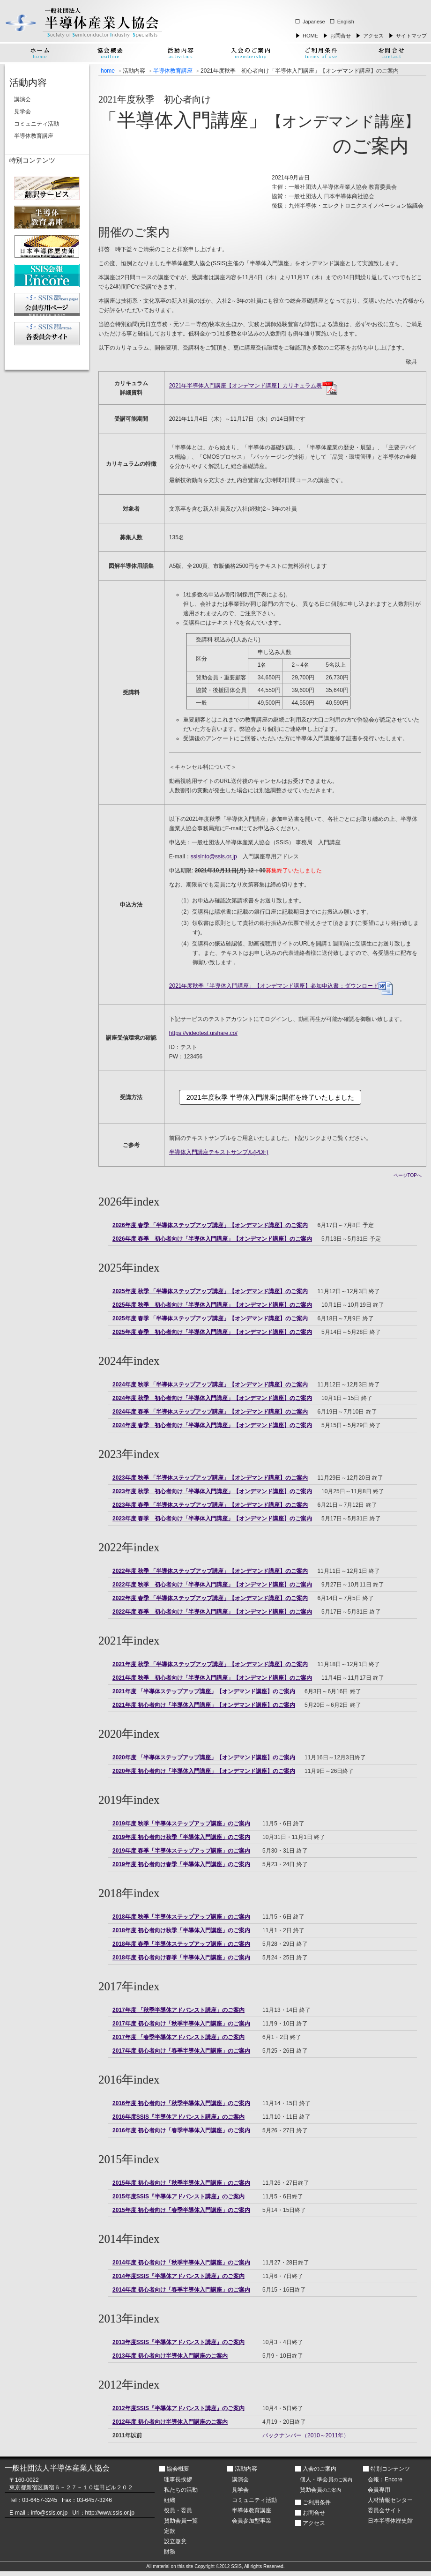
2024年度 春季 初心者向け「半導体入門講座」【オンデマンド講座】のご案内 (212, 1425)
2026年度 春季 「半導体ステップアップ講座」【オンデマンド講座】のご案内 (210, 1225)
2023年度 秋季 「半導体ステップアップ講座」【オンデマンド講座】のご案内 (210, 1477)
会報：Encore (385, 2479)
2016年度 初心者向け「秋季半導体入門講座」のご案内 (181, 2103)
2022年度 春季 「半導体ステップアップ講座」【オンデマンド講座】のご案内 (210, 1598)
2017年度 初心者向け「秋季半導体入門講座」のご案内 (181, 2023)
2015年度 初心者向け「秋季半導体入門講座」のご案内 (181, 2183)
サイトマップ (411, 35)
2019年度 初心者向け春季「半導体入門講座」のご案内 (181, 1864)
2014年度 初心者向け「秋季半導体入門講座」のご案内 (181, 2262)
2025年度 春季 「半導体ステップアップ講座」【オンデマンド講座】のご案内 (210, 1318)
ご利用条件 (317, 2502)
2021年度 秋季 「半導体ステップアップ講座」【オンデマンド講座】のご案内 (210, 1664)
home (108, 70)
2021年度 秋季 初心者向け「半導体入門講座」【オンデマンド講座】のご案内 (212, 1678)
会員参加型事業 (251, 2520)
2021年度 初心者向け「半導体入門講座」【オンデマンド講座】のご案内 (203, 1705)
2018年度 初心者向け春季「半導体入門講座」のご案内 (181, 1957)
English (345, 21)
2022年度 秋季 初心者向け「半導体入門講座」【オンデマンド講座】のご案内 (212, 1584)
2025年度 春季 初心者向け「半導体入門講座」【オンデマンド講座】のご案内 (212, 1332)
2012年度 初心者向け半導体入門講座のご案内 (170, 2422)
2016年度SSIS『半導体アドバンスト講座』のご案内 (178, 2117)
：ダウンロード (281, 986)
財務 (169, 2551)
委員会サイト (384, 2510)
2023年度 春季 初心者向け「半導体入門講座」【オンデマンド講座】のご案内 (212, 1518)
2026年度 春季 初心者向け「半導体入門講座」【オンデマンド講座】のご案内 (212, 1239)
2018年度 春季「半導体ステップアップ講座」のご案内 (181, 1944)
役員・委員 (178, 2510)
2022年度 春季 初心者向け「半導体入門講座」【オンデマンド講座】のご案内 (212, 1611)
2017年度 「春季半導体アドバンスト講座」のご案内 (178, 2037)
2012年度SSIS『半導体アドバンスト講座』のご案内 (178, 2408)
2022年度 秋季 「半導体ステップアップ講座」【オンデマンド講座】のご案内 (210, 1571)
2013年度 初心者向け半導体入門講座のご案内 (170, 2356)
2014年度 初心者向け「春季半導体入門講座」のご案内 (181, 2289)
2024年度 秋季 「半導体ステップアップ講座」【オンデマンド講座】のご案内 (210, 1384)
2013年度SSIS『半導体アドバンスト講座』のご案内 (178, 2342)
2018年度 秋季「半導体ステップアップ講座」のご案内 (181, 1916)
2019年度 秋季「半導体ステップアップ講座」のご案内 (181, 1823)
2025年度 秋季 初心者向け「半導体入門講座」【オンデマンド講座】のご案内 (212, 1305)
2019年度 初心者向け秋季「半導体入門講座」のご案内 (181, 1837)
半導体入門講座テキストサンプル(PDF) (218, 1152)
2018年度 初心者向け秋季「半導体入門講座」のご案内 (181, 1930)
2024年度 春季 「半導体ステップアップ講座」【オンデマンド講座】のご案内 (210, 1411)
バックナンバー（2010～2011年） (305, 2435)
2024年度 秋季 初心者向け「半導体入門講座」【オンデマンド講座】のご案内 (212, 1398)
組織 (169, 2500)
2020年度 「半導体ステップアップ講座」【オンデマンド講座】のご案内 (203, 1757)
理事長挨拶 (178, 2479)
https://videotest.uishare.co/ (203, 1033)
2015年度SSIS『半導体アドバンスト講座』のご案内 (178, 2196)
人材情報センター (390, 2500)
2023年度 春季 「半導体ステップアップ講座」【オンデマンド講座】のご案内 (210, 1505)
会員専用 (379, 2490)
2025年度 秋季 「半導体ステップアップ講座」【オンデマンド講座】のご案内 (210, 1291)
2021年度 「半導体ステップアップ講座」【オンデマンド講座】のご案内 (203, 1691)
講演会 (22, 99)
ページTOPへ (408, 1175)
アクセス (373, 35)
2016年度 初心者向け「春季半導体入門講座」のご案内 (181, 2130)
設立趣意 (175, 2541)
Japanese (314, 21)
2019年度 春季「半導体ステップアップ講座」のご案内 (181, 1850)
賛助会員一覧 (181, 2520)
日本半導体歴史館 (390, 2520)
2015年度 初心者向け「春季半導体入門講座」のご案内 (181, 2210)
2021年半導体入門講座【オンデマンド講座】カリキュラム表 (253, 385)
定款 (169, 2531)
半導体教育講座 (173, 70)
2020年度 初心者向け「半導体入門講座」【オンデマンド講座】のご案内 (203, 1771)
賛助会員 (320, 2490)
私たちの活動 (181, 2490)
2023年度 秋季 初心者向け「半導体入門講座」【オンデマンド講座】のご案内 (212, 1491)
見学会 (22, 111)
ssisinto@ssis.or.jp (214, 856)
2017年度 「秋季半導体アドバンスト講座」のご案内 (178, 2010)
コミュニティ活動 (36, 123)
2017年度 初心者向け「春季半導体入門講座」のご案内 (181, 2050)
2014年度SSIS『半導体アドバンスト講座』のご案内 (178, 2276)
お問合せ (340, 35)
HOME (310, 35)
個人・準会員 (326, 2479)
